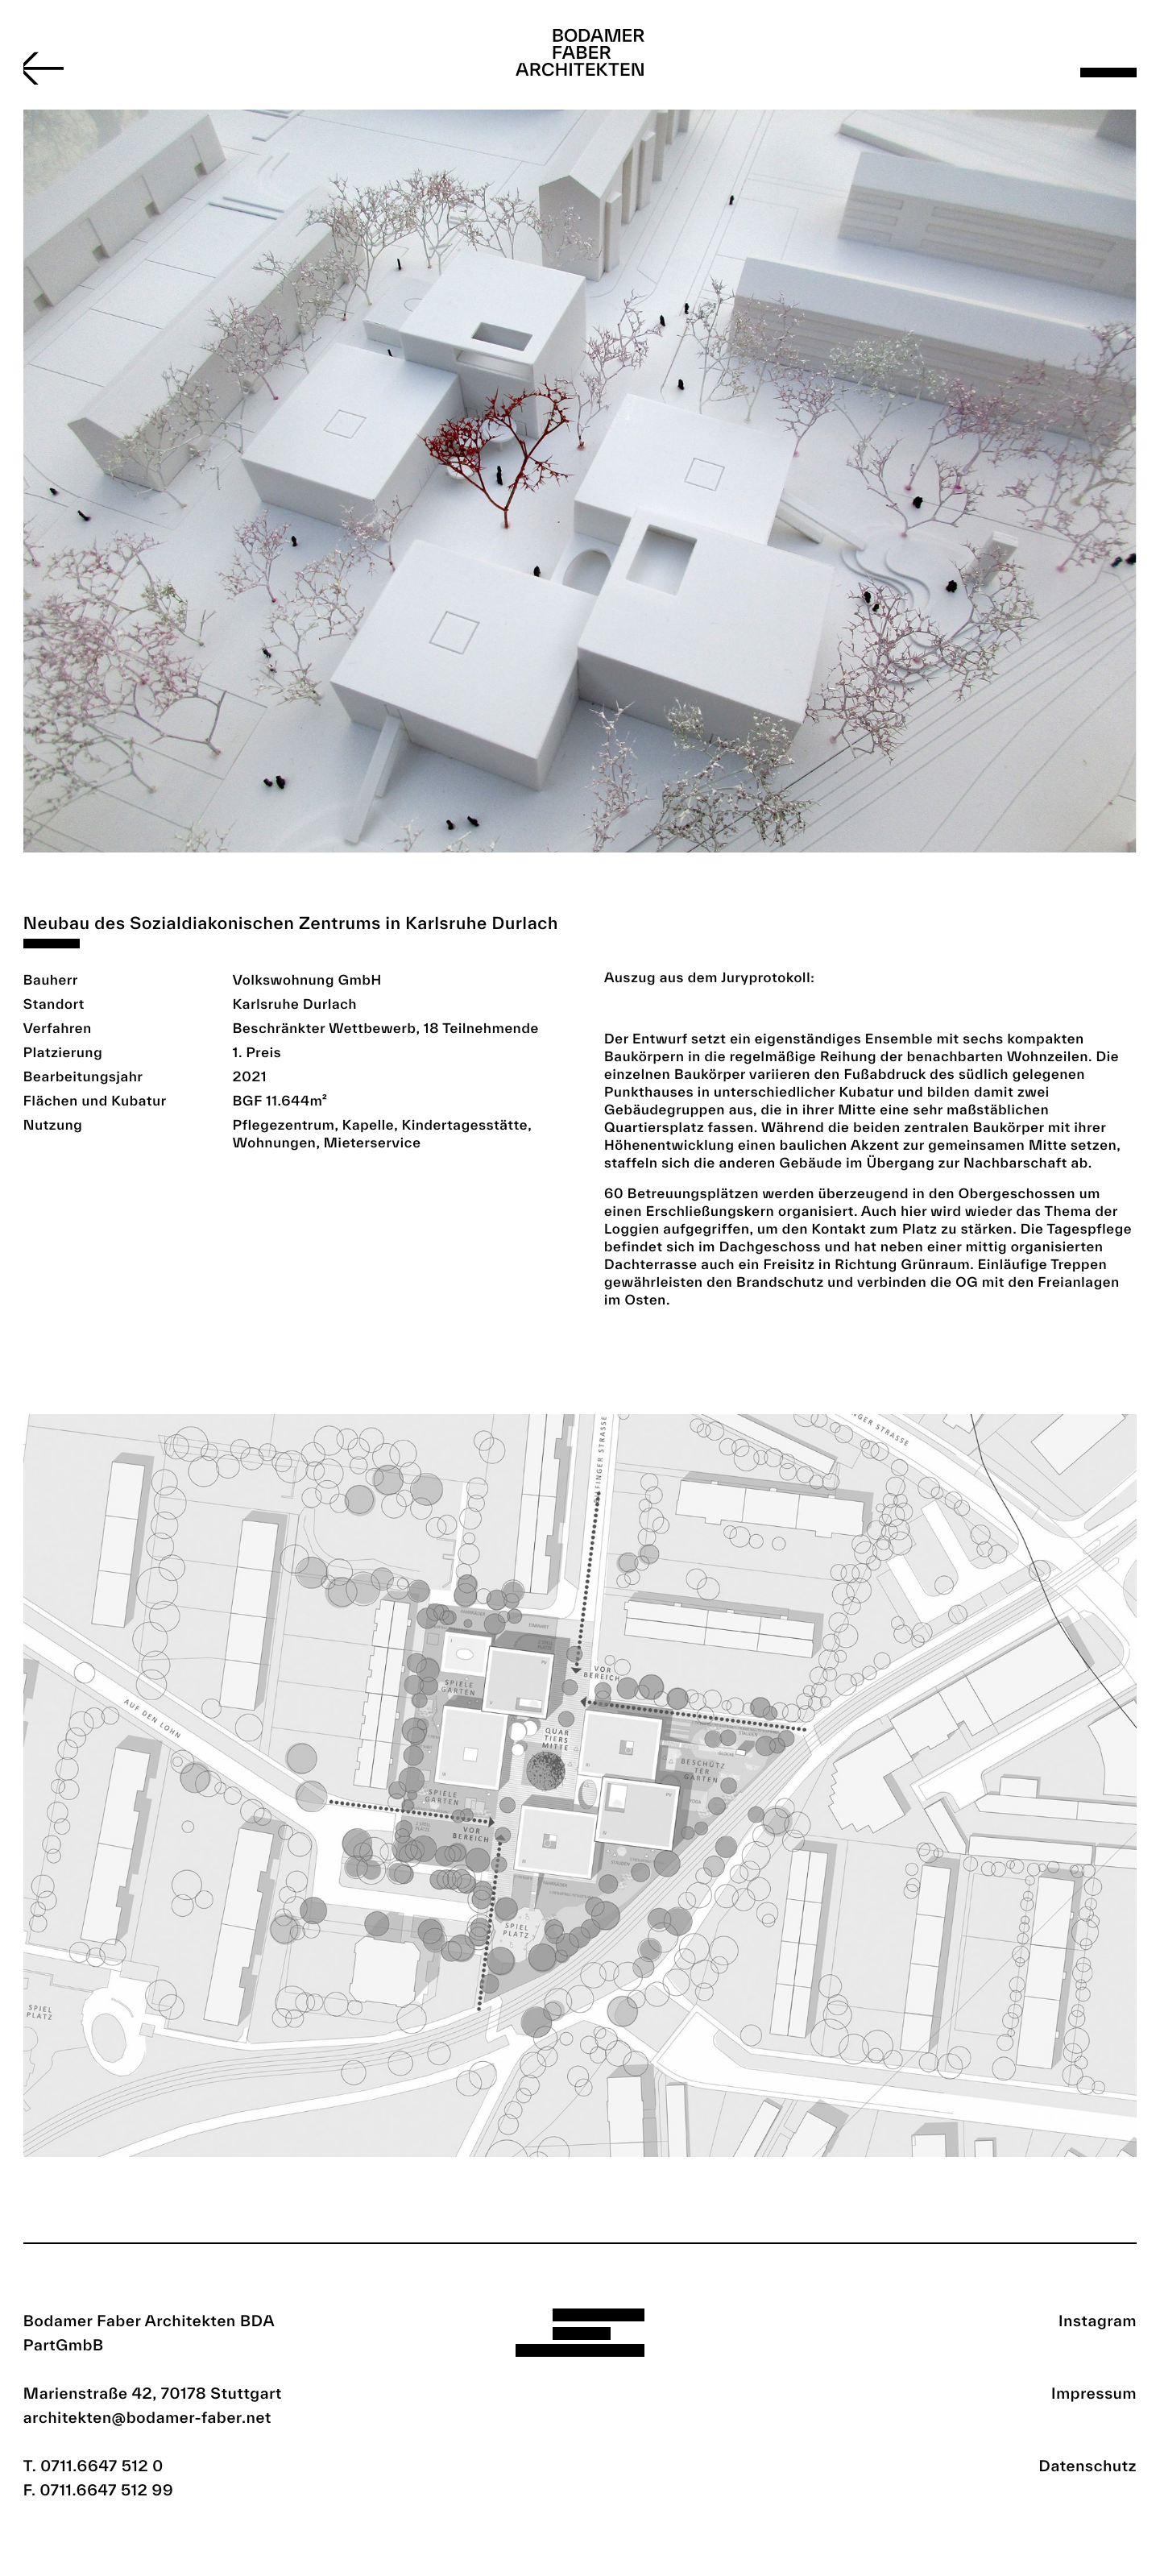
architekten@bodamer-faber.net (147, 2417)
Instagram (1097, 2320)
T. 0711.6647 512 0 (93, 2465)
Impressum (1094, 2393)
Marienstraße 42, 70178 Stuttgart (152, 2393)
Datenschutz (1088, 2465)
